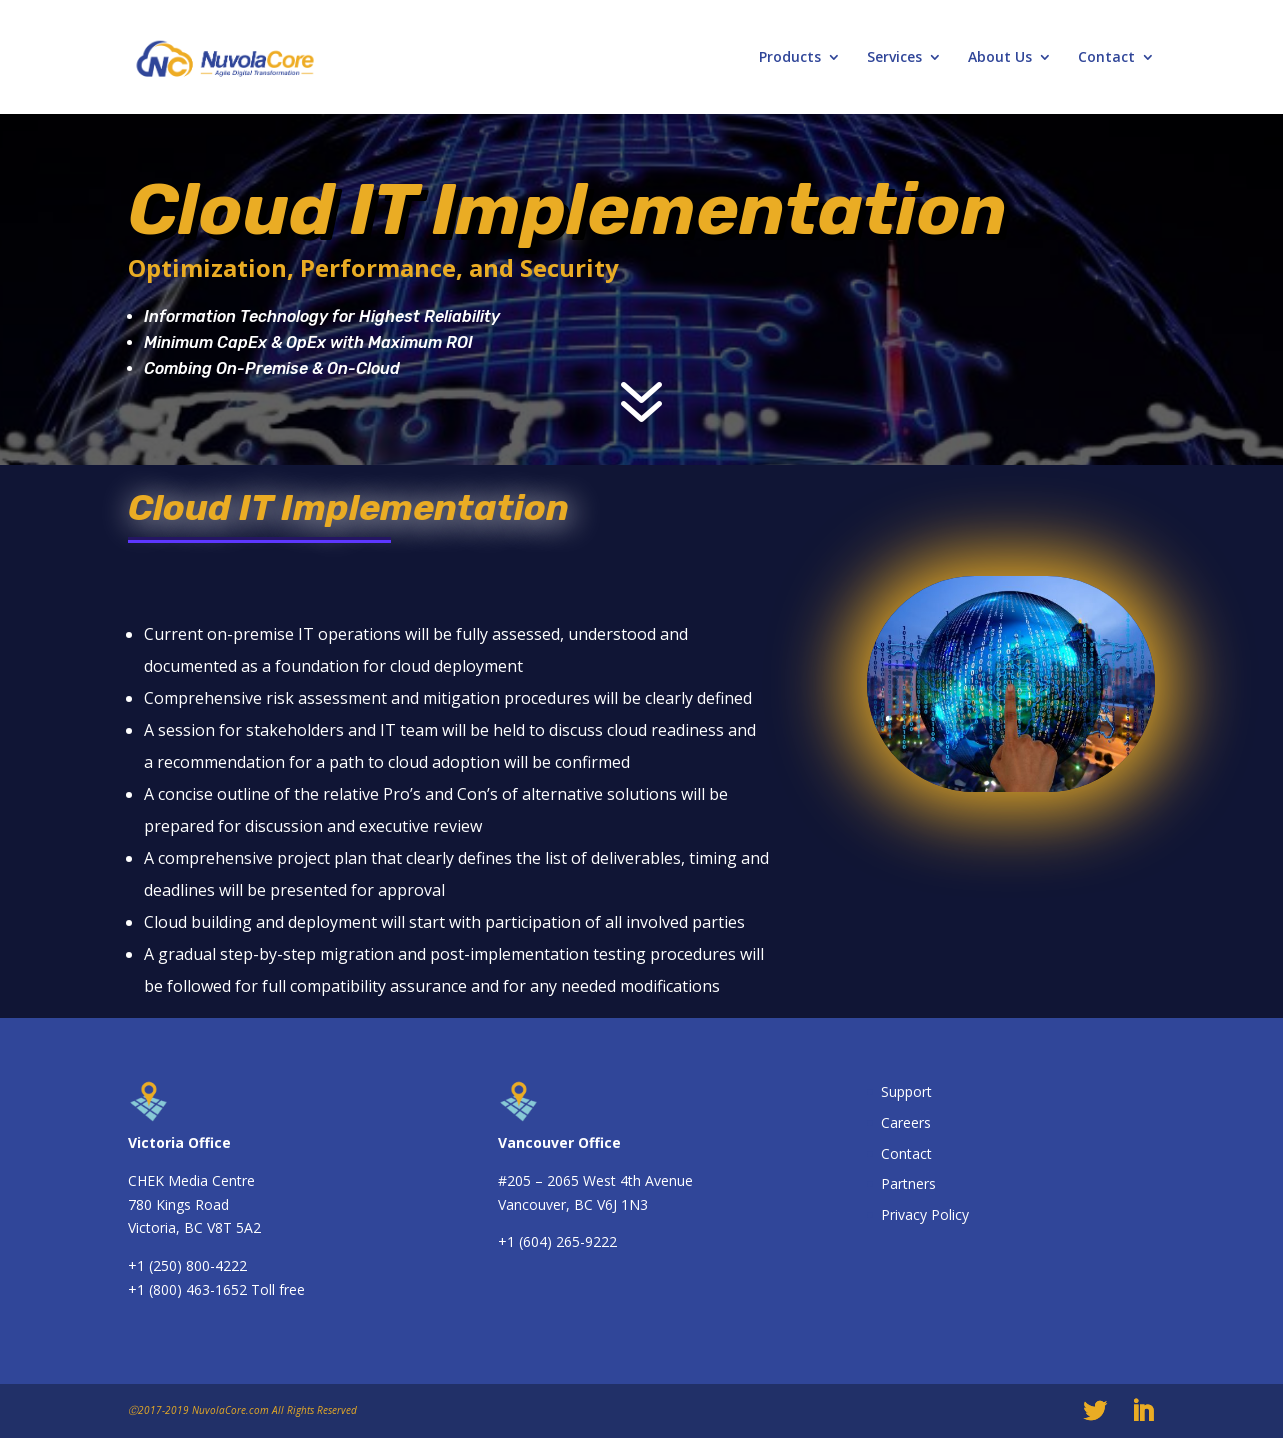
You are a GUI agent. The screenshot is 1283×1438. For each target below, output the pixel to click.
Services (894, 58)
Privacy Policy (925, 1214)
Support (906, 1091)
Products (790, 58)
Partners (908, 1183)
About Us (1000, 58)
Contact (1106, 58)
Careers (906, 1122)
